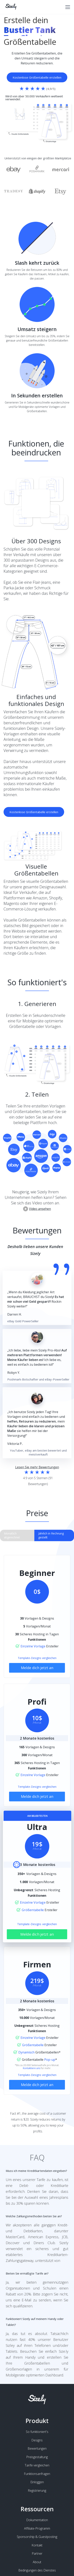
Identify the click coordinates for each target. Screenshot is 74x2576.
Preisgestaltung (37, 2457)
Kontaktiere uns (31, 2068)
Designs (37, 2440)
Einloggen (37, 2482)
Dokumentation (37, 2520)
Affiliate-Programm (37, 2528)
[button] (67, 7)
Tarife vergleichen (37, 2465)
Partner (37, 2553)
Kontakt (37, 2545)
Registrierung (37, 2490)
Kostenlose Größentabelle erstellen (37, 77)
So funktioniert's (37, 2432)
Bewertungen (37, 2448)
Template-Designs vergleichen (37, 1658)
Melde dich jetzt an (37, 1667)
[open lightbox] (37, 1209)
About (37, 2562)
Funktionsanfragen (37, 2474)
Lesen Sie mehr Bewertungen (37, 1467)
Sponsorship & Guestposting (37, 2537)
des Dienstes (37, 2570)
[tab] (17, 1535)
